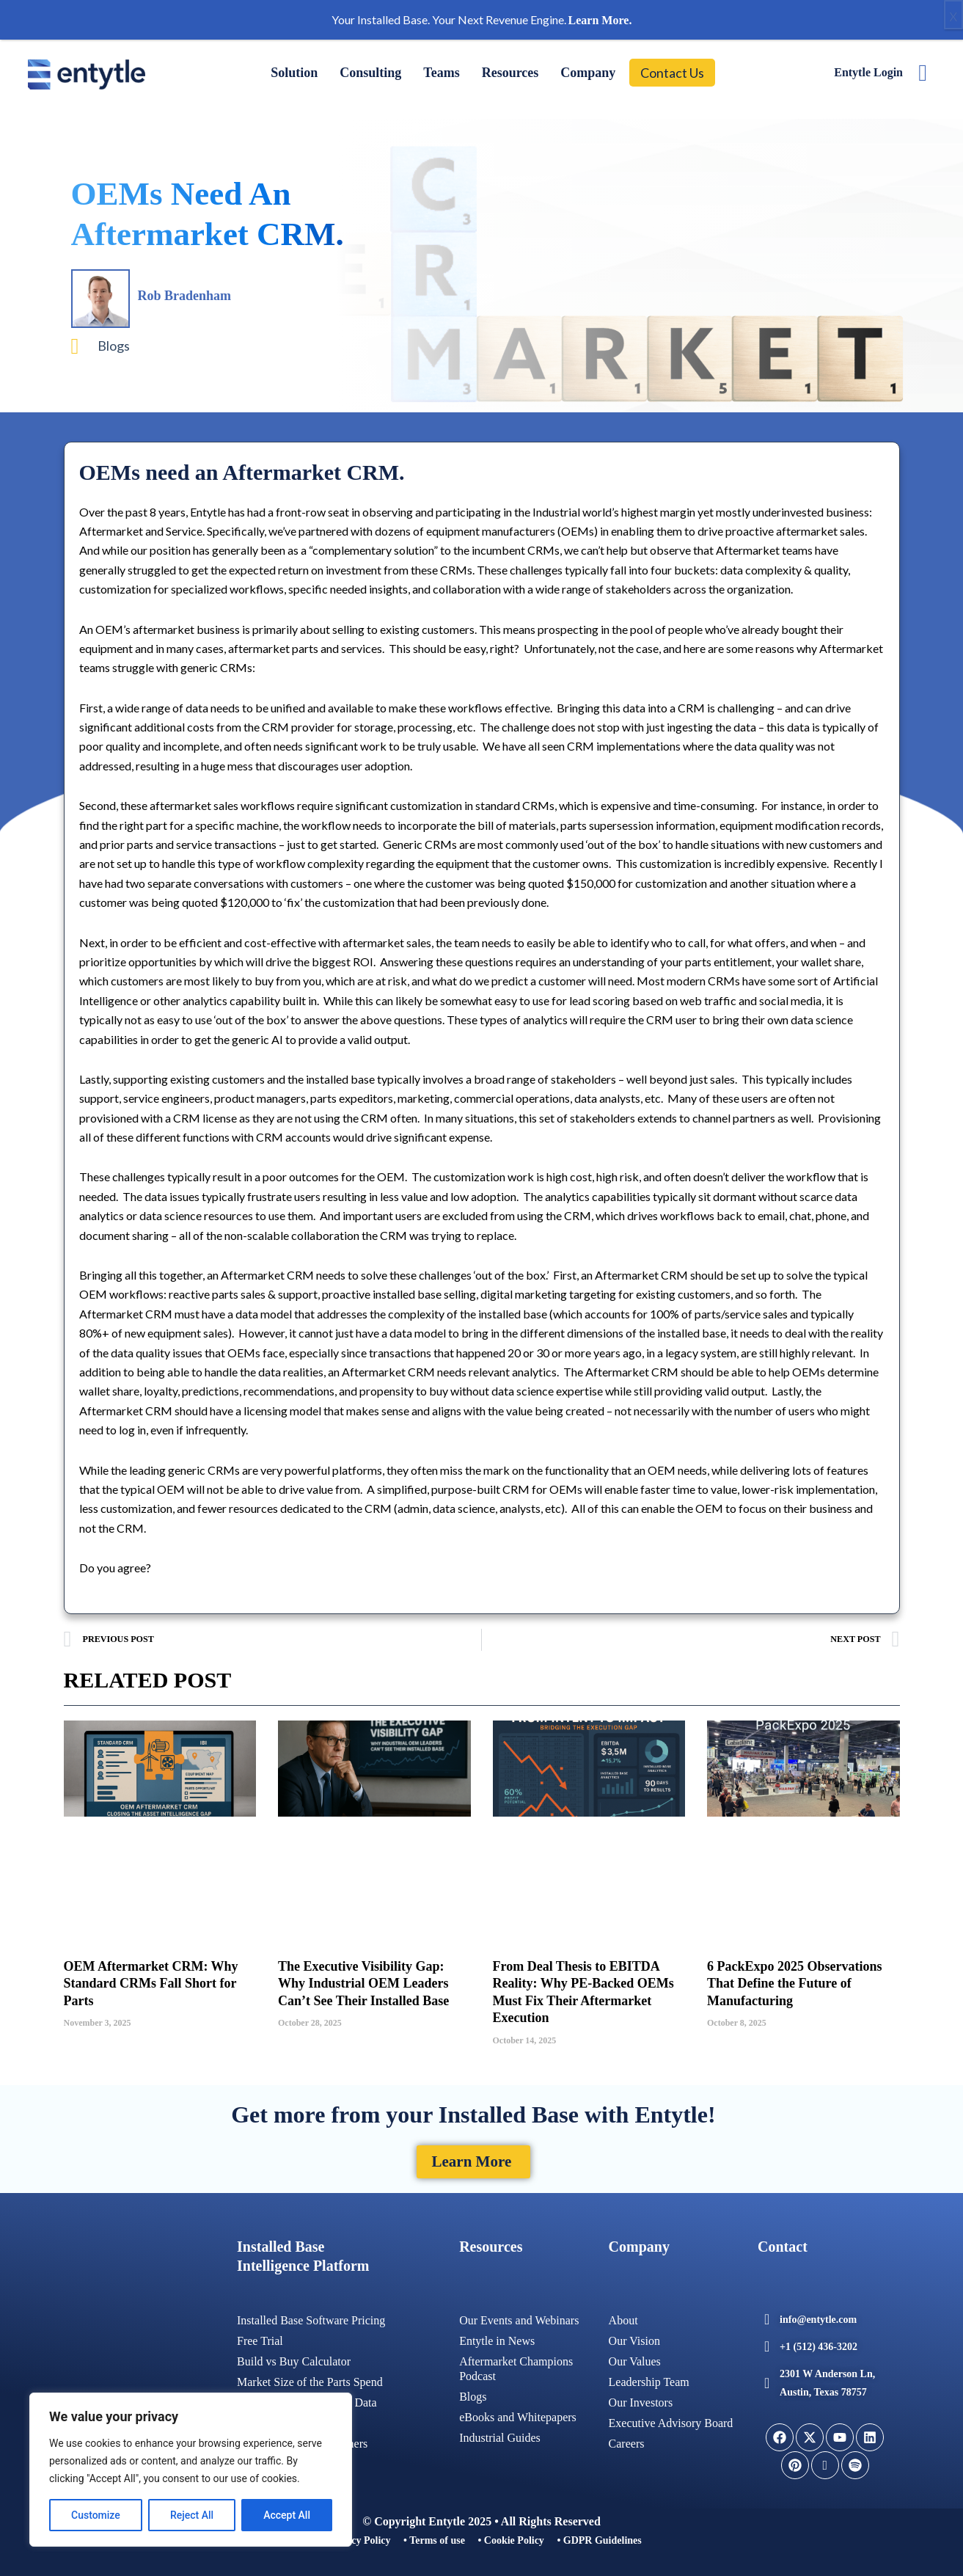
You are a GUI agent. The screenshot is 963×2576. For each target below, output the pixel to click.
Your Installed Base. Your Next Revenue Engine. (482, 19)
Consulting (370, 72)
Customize (95, 2515)
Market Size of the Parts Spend (310, 2378)
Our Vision (634, 2337)
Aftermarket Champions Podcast (516, 2365)
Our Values (635, 2357)
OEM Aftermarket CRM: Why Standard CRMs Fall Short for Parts (151, 1983)
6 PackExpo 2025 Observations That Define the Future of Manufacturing (794, 1983)
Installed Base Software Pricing (311, 2316)
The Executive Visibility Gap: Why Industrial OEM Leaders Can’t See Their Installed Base (363, 1983)
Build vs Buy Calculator (294, 2357)
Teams (441, 72)
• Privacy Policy (355, 2540)
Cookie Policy (514, 2540)
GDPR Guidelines (602, 2540)
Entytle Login (868, 72)
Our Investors (641, 2399)
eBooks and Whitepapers (517, 2413)
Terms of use (437, 2540)
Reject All (191, 2515)
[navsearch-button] (922, 72)
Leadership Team (649, 2378)
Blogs (114, 345)
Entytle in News (497, 2337)
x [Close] (953, 14)
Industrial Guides (500, 2434)
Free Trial (260, 2337)
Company (587, 72)
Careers (627, 2440)
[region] (190, 2470)
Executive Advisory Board (671, 2419)
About (623, 2316)
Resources (510, 72)
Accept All (286, 2515)
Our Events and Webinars (519, 2316)
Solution (294, 72)
